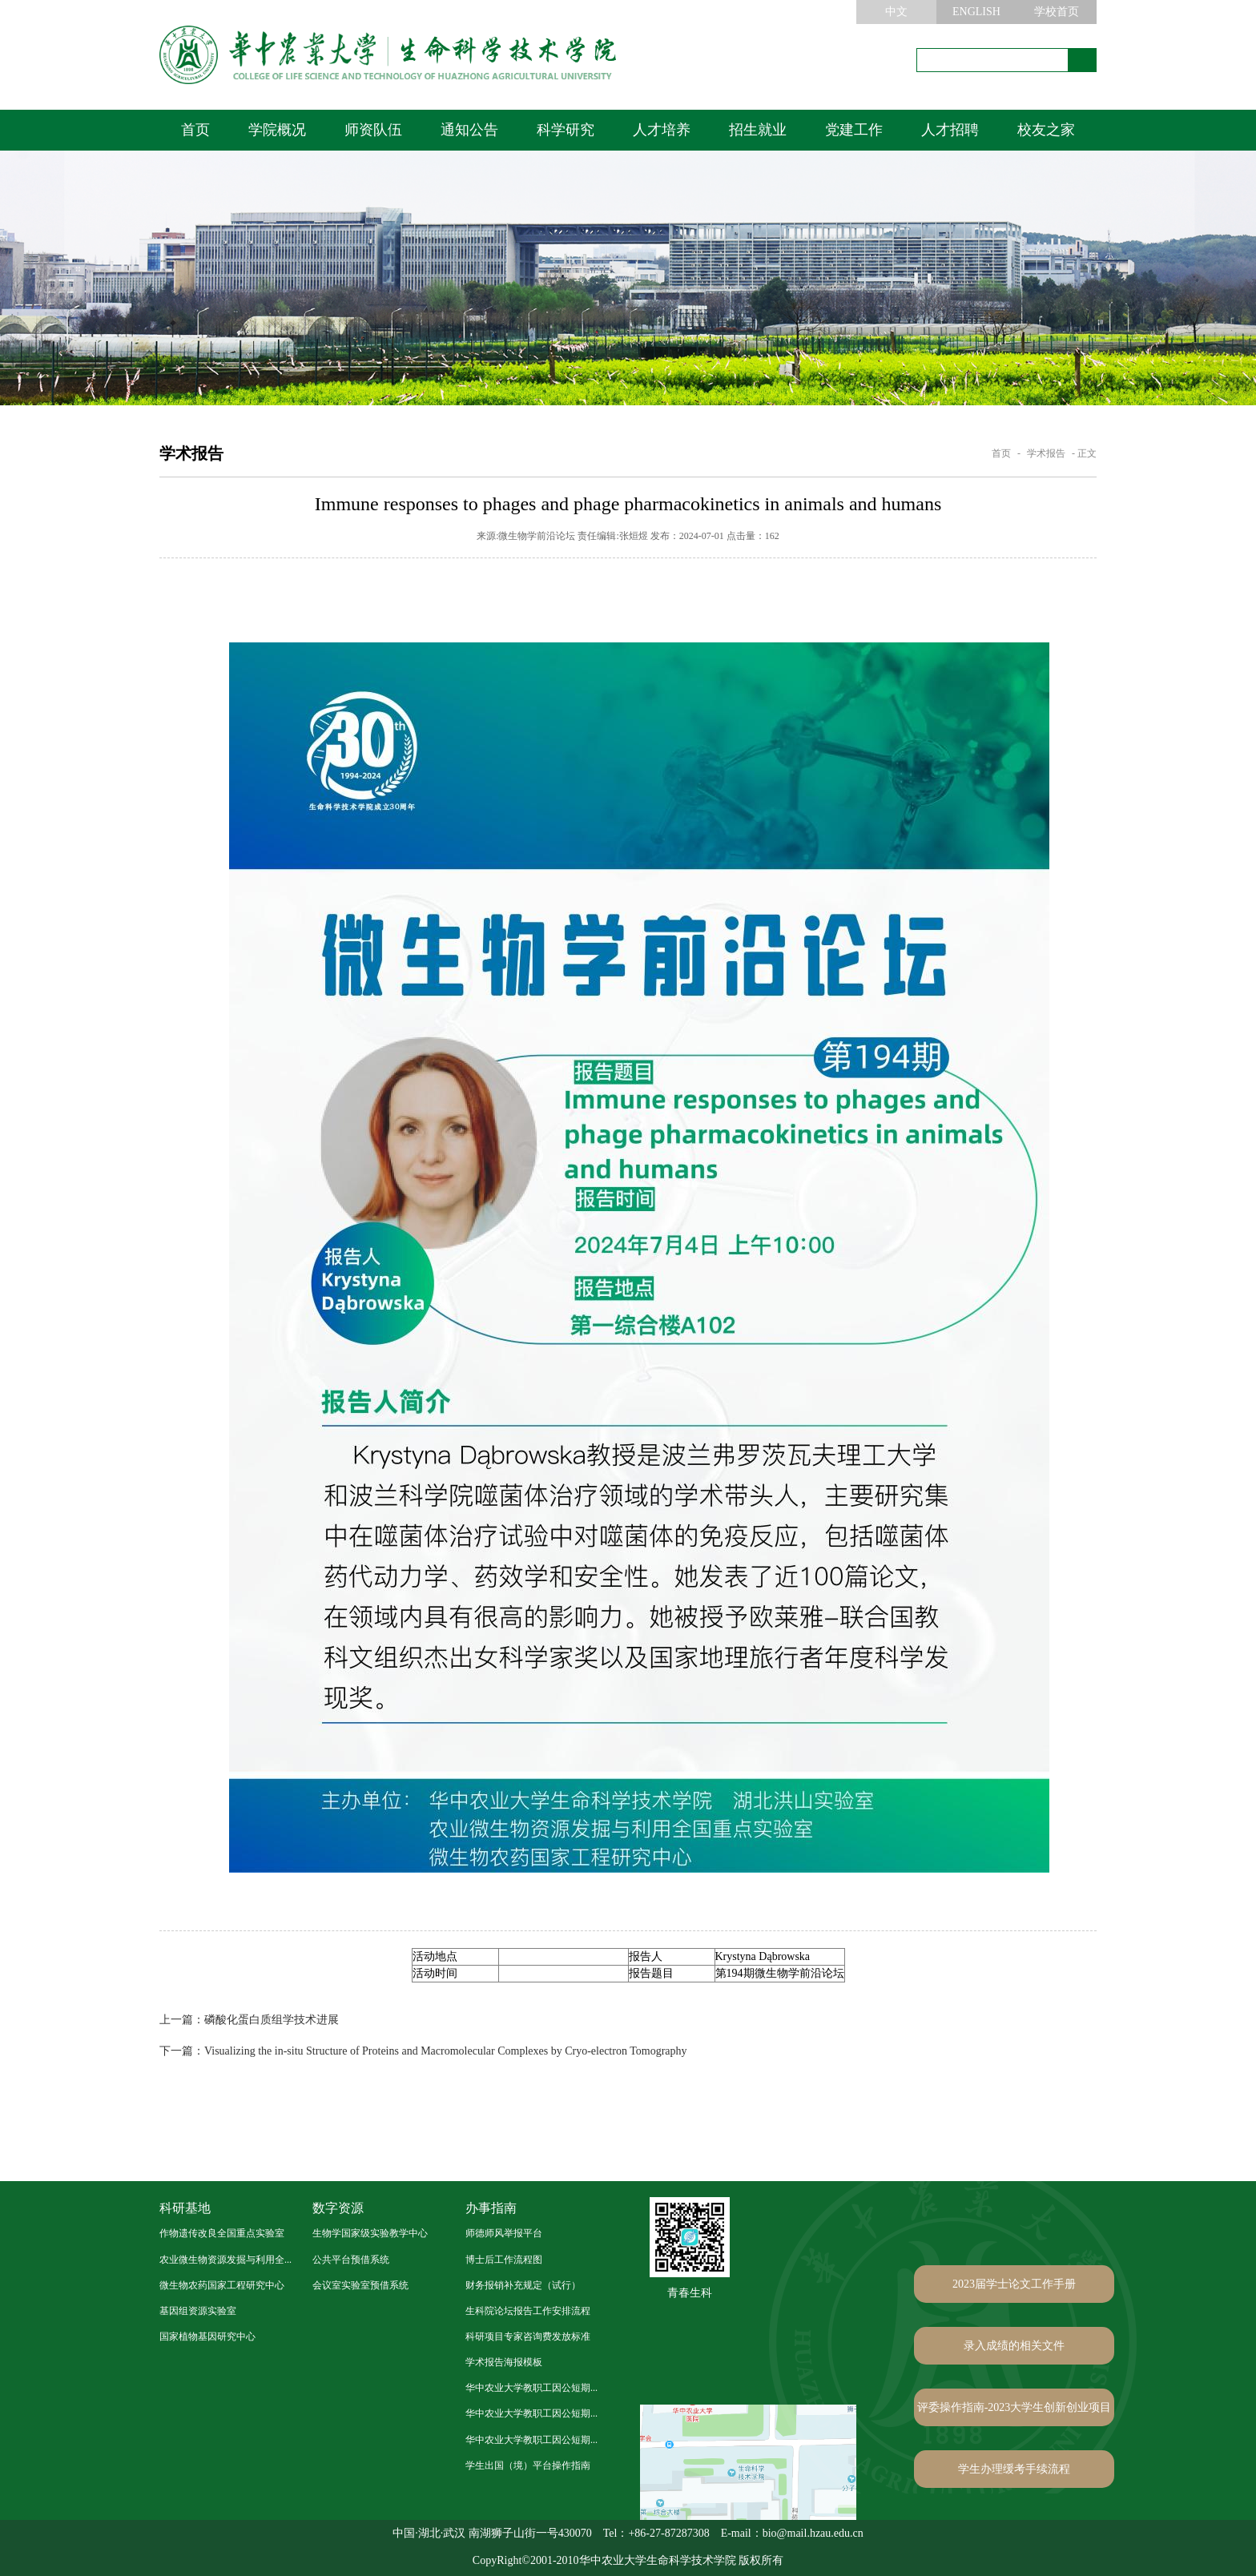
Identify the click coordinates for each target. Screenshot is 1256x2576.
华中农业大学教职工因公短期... (531, 2387)
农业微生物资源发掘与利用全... (225, 2259)
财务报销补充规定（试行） (523, 2285)
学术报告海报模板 (503, 2362)
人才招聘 (950, 130)
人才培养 (661, 130)
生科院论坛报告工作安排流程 (527, 2310)
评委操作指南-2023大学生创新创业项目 (1014, 2407)
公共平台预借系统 (350, 2259)
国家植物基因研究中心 (207, 2336)
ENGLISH (976, 12)
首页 (195, 130)
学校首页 (1056, 12)
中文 (896, 12)
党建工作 (854, 130)
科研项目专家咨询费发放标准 (527, 2336)
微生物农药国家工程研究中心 (221, 2285)
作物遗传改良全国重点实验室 (221, 2233)
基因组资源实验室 (197, 2310)
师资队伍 (373, 130)
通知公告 (469, 130)
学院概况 (277, 130)
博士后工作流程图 (503, 2259)
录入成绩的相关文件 (1014, 2346)
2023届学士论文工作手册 (1014, 2284)
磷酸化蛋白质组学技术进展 (249, 2020)
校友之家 (1046, 130)
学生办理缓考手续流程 (1014, 2469)
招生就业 (758, 130)
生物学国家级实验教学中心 (370, 2233)
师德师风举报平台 (503, 2233)
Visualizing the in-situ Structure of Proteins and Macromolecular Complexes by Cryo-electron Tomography (423, 2051)
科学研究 (565, 130)
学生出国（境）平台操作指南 (527, 2465)
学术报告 (1046, 453)
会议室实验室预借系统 (360, 2285)
